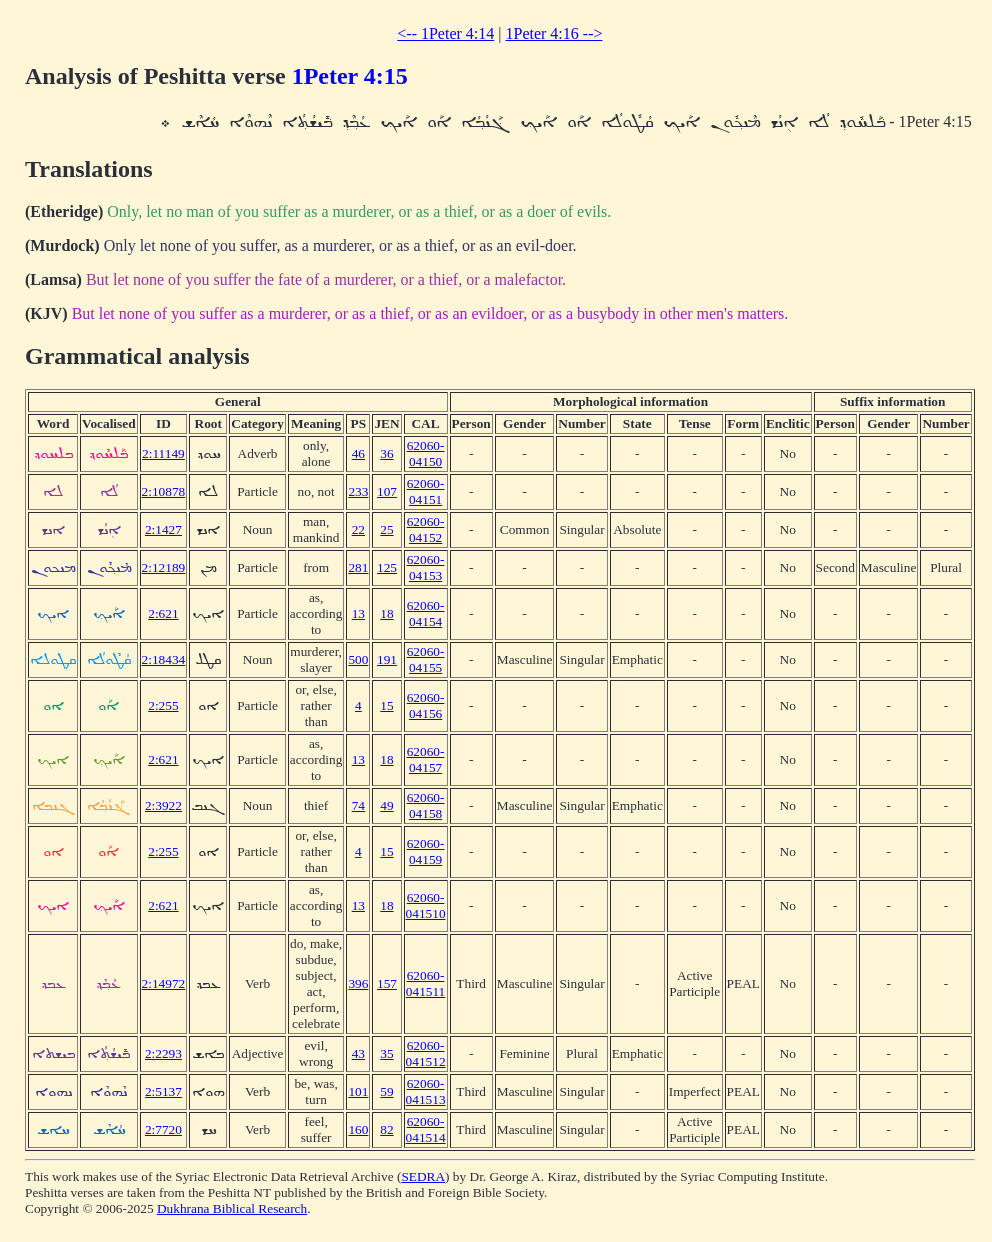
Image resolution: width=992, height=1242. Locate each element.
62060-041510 (426, 905)
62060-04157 (426, 759)
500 (358, 659)
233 (358, 491)
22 (358, 529)
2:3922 (163, 805)
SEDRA (423, 1176)
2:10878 (164, 491)
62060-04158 (426, 805)
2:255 (163, 705)
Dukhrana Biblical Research (232, 1208)
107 (387, 491)
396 (358, 983)
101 (358, 1091)
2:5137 (163, 1091)
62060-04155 (426, 659)
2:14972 (164, 983)
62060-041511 (426, 983)
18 (386, 613)
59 (386, 1091)
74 (358, 805)
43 (358, 1053)
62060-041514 (426, 1129)
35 (386, 1053)
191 (387, 659)
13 (358, 613)
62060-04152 (426, 529)
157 (387, 983)
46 (358, 453)
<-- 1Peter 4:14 (445, 33)
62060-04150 (426, 453)
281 (358, 567)
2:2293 (163, 1053)
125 (387, 567)
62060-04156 (426, 705)
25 (386, 529)
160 (358, 1129)
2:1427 (163, 529)
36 (386, 453)
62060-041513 (426, 1091)
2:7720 (163, 1129)
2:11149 (163, 453)
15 (386, 705)
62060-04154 (426, 613)
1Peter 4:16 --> (553, 33)
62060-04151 (426, 491)
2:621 (163, 613)
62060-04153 (426, 567)
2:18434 (164, 659)
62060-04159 (426, 851)
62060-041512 (426, 1053)
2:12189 (164, 567)
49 (386, 805)
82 (386, 1129)
